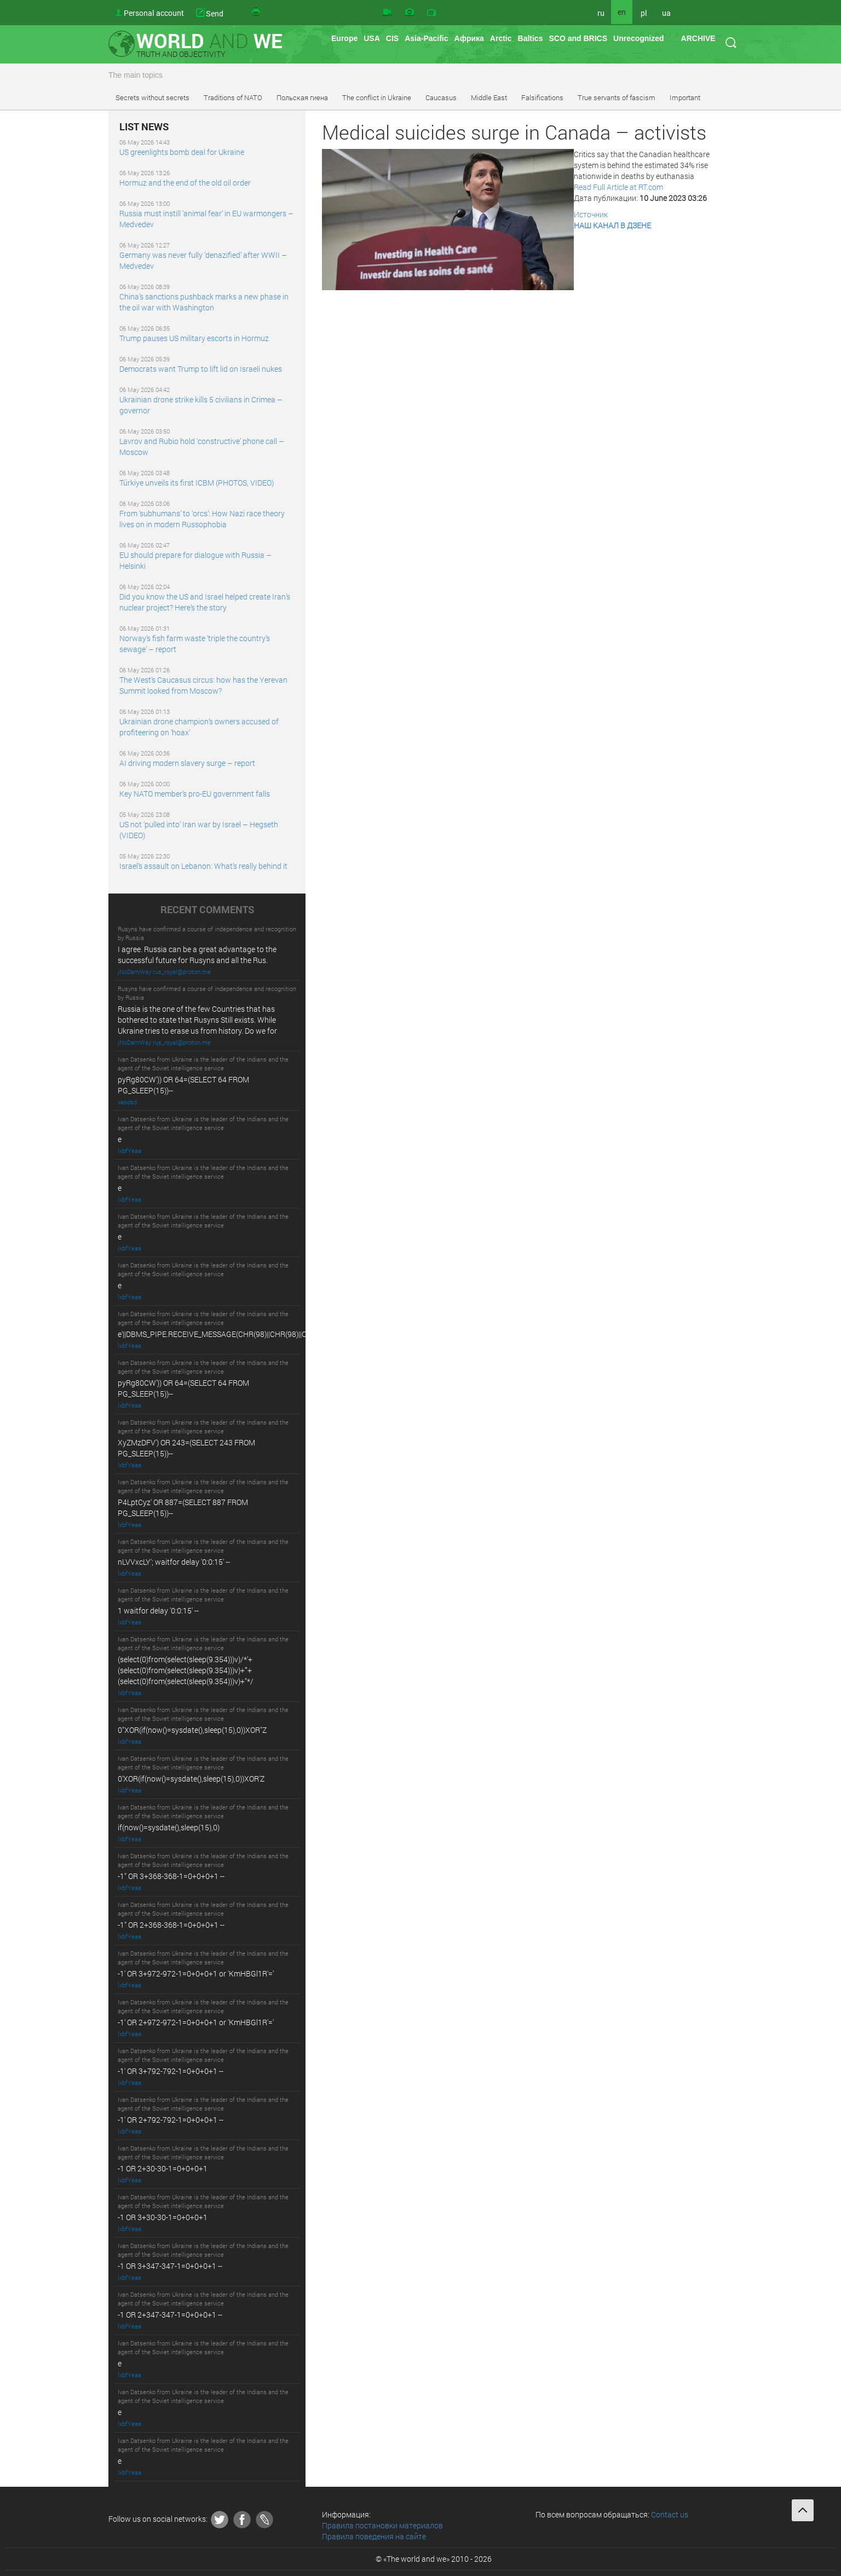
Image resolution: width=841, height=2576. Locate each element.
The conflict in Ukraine (376, 97)
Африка (469, 38)
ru (600, 13)
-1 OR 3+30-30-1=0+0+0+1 (163, 2217)
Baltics (530, 38)
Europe (344, 38)
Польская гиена (302, 97)
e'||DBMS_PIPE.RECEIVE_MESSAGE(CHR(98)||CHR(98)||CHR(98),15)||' (232, 1334)
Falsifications (542, 97)
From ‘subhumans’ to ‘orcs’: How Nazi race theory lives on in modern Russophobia (202, 518)
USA (372, 38)
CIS (392, 38)
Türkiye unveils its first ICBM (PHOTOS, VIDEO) (196, 482)
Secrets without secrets (152, 97)
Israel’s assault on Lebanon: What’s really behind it (203, 866)
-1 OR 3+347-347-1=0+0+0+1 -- (170, 2266)
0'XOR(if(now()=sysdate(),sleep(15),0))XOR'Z (191, 1778)
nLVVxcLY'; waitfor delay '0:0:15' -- (174, 1562)
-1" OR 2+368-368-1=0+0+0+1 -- (171, 1925)
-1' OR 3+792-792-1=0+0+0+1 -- (170, 2071)
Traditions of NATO (233, 97)
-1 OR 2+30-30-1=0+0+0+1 (163, 2168)
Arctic (501, 38)
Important (685, 97)
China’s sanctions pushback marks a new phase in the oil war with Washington (204, 302)
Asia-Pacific (426, 38)
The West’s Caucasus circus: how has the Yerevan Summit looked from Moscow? (203, 685)
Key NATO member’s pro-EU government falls (194, 793)
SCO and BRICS (578, 38)
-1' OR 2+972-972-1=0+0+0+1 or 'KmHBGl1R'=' (196, 2022)
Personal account (154, 13)
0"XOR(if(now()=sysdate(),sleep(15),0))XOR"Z (192, 1730)
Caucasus (441, 97)
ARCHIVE (698, 38)
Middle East (489, 97)
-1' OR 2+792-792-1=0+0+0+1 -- (170, 2119)
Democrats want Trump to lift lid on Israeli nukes (200, 369)
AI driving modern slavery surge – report (187, 763)
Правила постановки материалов (382, 2525)
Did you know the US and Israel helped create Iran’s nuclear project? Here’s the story (204, 602)
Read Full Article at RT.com (618, 187)
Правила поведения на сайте (374, 2536)
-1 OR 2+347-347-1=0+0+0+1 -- (170, 2314)
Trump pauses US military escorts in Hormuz (194, 338)
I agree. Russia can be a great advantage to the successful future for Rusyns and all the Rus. (197, 954)
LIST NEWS (144, 127)
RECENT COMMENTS (207, 909)
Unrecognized (638, 38)
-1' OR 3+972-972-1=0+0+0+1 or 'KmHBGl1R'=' (196, 1973)
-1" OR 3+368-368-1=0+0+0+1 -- (171, 1876)
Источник (591, 214)
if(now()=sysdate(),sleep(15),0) (169, 1827)
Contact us (669, 2514)
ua (666, 13)
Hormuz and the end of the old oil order (185, 182)
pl (644, 13)
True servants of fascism (616, 97)
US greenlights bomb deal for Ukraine (181, 152)
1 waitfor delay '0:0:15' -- (158, 1610)
